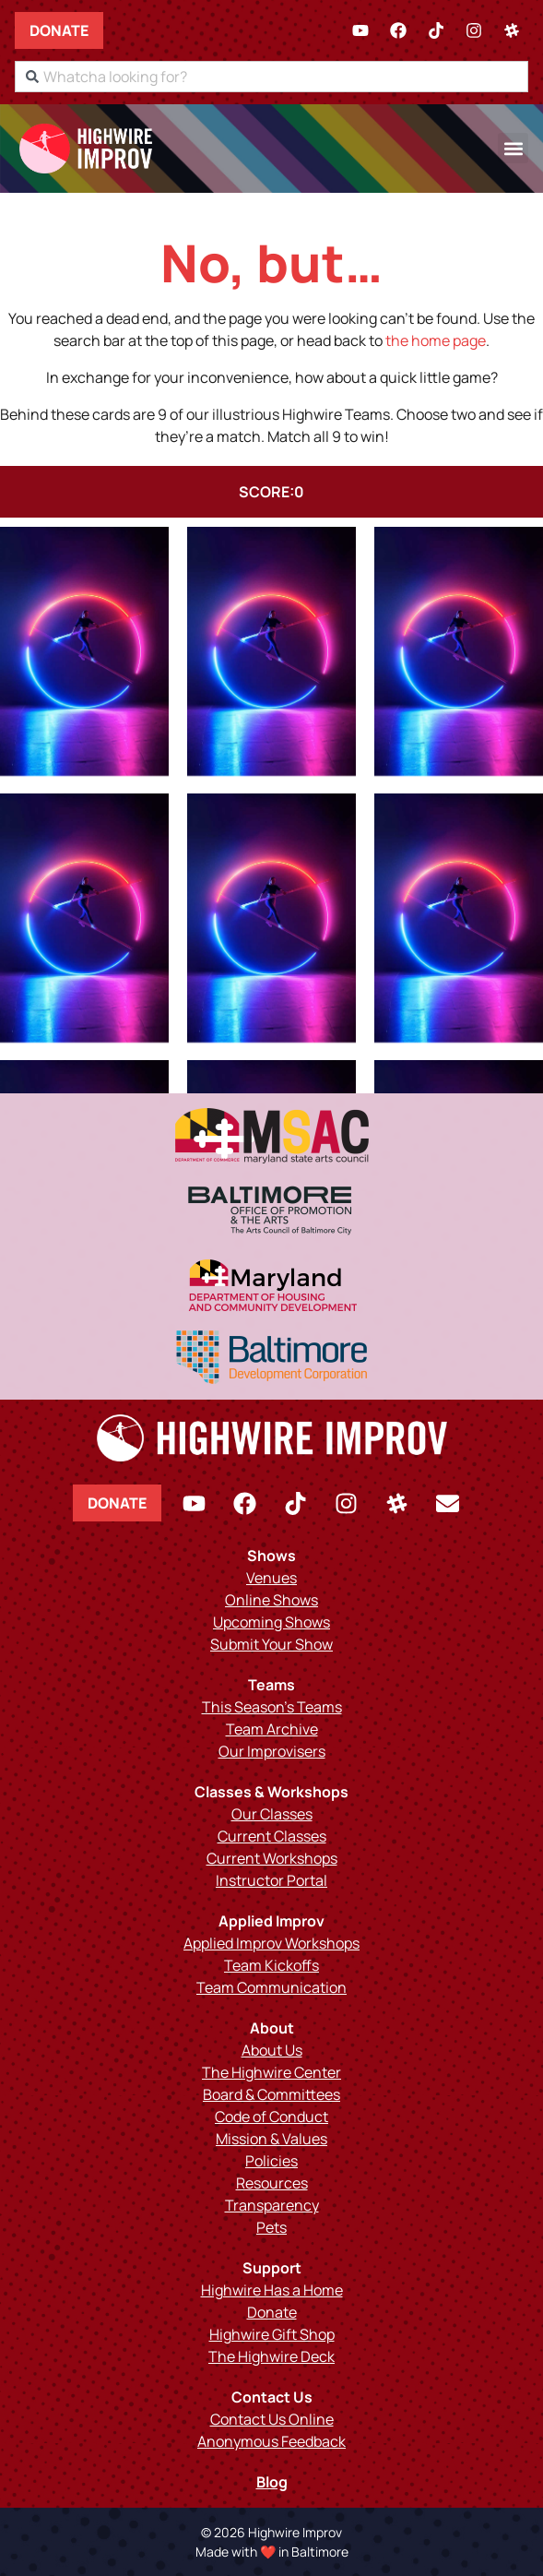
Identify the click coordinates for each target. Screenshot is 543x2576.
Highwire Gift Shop (272, 2334)
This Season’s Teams (272, 1707)
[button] (513, 148)
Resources (272, 2183)
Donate (59, 30)
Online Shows (271, 1600)
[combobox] (271, 76)
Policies (271, 2161)
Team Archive (272, 1729)
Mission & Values (271, 2139)
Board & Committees (271, 2094)
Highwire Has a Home (272, 2290)
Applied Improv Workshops (271, 1943)
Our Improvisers (271, 1751)
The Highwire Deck (271, 2356)
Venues (271, 1578)
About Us (272, 2050)
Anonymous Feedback (271, 2441)
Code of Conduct (271, 2116)
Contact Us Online (272, 2419)
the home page (435, 340)
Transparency (272, 2205)
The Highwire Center (271, 2072)
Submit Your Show (271, 1644)
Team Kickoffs (271, 1965)
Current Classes (272, 1836)
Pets (271, 2227)
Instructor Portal (271, 1880)
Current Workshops (272, 1858)
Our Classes (272, 1814)
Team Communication (271, 1987)
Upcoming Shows (271, 1622)
